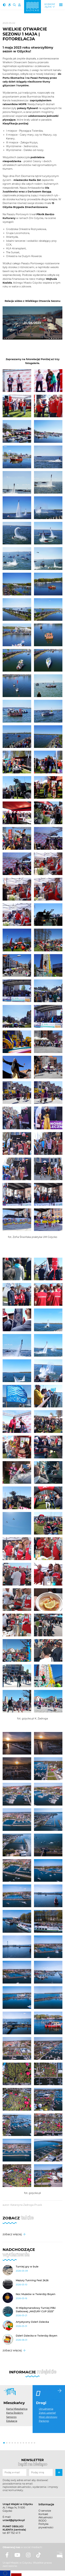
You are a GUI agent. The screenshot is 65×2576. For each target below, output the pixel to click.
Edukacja (11, 2420)
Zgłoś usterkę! (47, 2412)
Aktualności (45, 2517)
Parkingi (44, 2420)
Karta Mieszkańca (16, 2408)
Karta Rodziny (14, 2412)
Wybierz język (49, 5)
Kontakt (43, 2514)
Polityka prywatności (45, 2525)
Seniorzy (11, 2417)
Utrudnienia (46, 2408)
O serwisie (44, 2510)
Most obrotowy (48, 2417)
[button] (4, 2443)
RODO (42, 2520)
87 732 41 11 (13, 2532)
